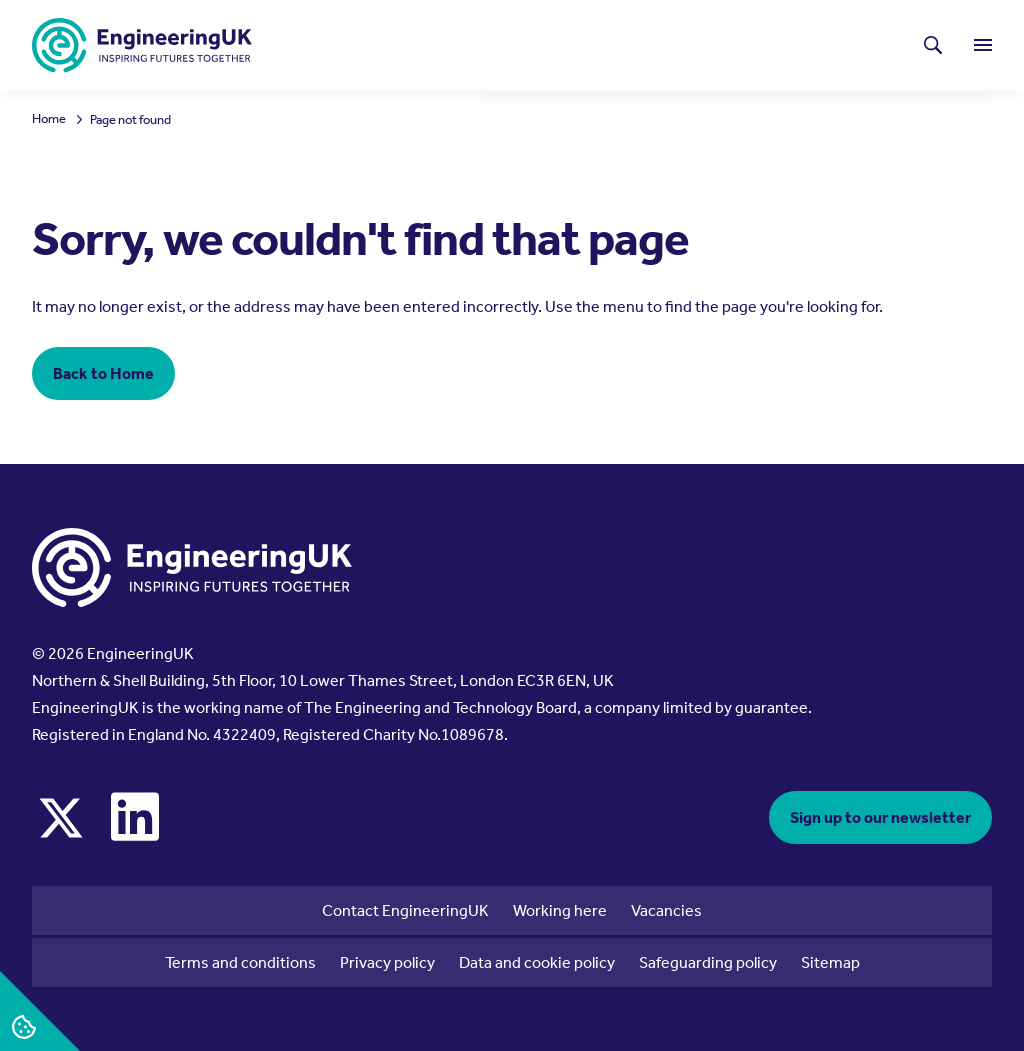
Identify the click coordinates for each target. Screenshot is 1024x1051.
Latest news (571, 44)
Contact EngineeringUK (405, 910)
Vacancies (666, 910)
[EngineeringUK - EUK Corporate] (142, 45)
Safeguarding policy (708, 962)
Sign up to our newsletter (880, 817)
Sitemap (830, 962)
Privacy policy (387, 962)
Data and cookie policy (537, 962)
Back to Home (103, 373)
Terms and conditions (240, 962)
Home (49, 119)
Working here (560, 910)
